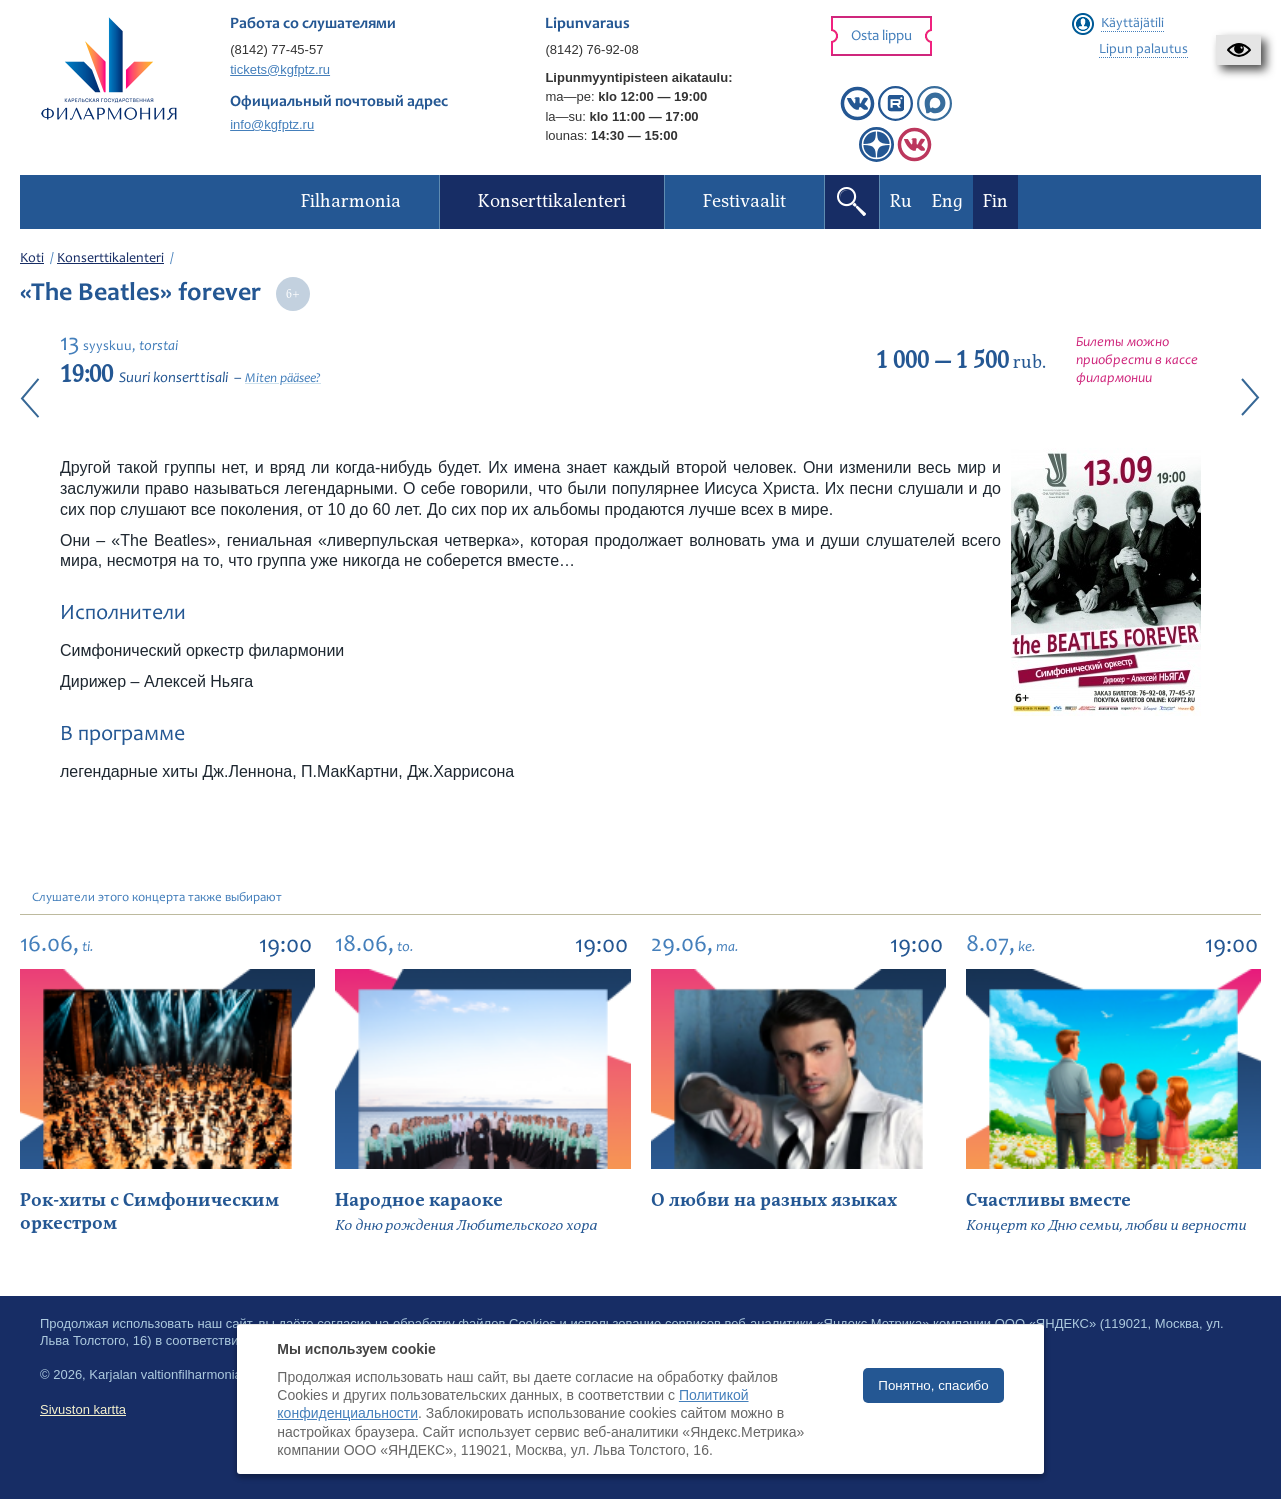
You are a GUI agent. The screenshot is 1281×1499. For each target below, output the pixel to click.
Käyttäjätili (1132, 24)
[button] (1238, 50)
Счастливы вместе (1048, 1200)
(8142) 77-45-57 (276, 49)
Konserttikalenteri (110, 259)
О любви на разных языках (774, 1200)
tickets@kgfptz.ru (280, 69)
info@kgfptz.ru (272, 124)
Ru (901, 201)
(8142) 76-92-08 (591, 49)
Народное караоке (419, 1200)
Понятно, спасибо (933, 1385)
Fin (995, 201)
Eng (947, 201)
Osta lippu (881, 36)
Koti (32, 259)
